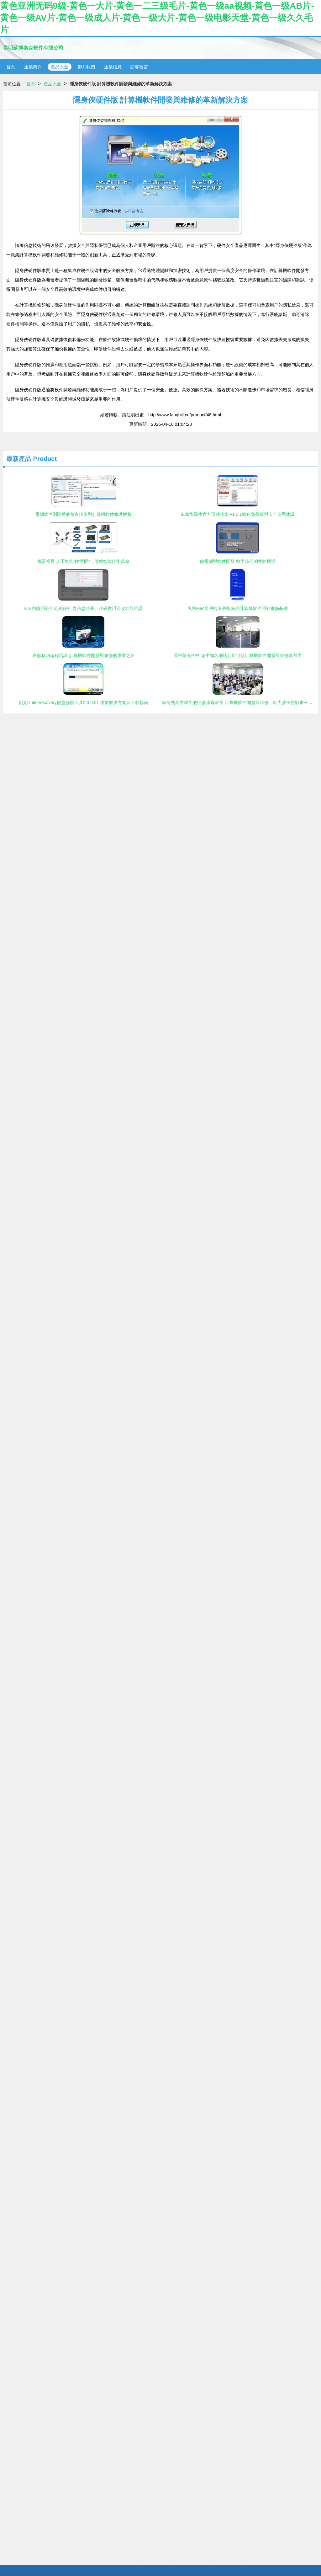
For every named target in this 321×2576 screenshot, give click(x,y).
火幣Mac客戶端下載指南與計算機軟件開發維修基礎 (237, 608)
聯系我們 (86, 66)
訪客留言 (139, 66)
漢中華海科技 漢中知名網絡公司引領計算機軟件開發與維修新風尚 (237, 655)
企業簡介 (33, 66)
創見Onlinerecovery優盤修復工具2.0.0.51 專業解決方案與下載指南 (83, 702)
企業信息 (113, 66)
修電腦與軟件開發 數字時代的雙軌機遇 (238, 561)
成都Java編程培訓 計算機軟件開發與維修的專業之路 (83, 655)
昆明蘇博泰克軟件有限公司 (33, 48)
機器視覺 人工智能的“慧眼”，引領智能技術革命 (83, 561)
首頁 (10, 66)
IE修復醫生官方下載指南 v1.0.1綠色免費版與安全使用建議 (237, 514)
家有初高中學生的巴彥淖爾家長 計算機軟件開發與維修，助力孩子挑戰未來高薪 (239, 702)
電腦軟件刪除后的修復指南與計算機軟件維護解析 (83, 514)
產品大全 (59, 66)
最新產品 (18, 458)
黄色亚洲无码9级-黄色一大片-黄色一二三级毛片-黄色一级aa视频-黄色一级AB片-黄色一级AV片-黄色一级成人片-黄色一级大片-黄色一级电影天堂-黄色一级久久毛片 (157, 18)
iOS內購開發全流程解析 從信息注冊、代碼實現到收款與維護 (83, 608)
